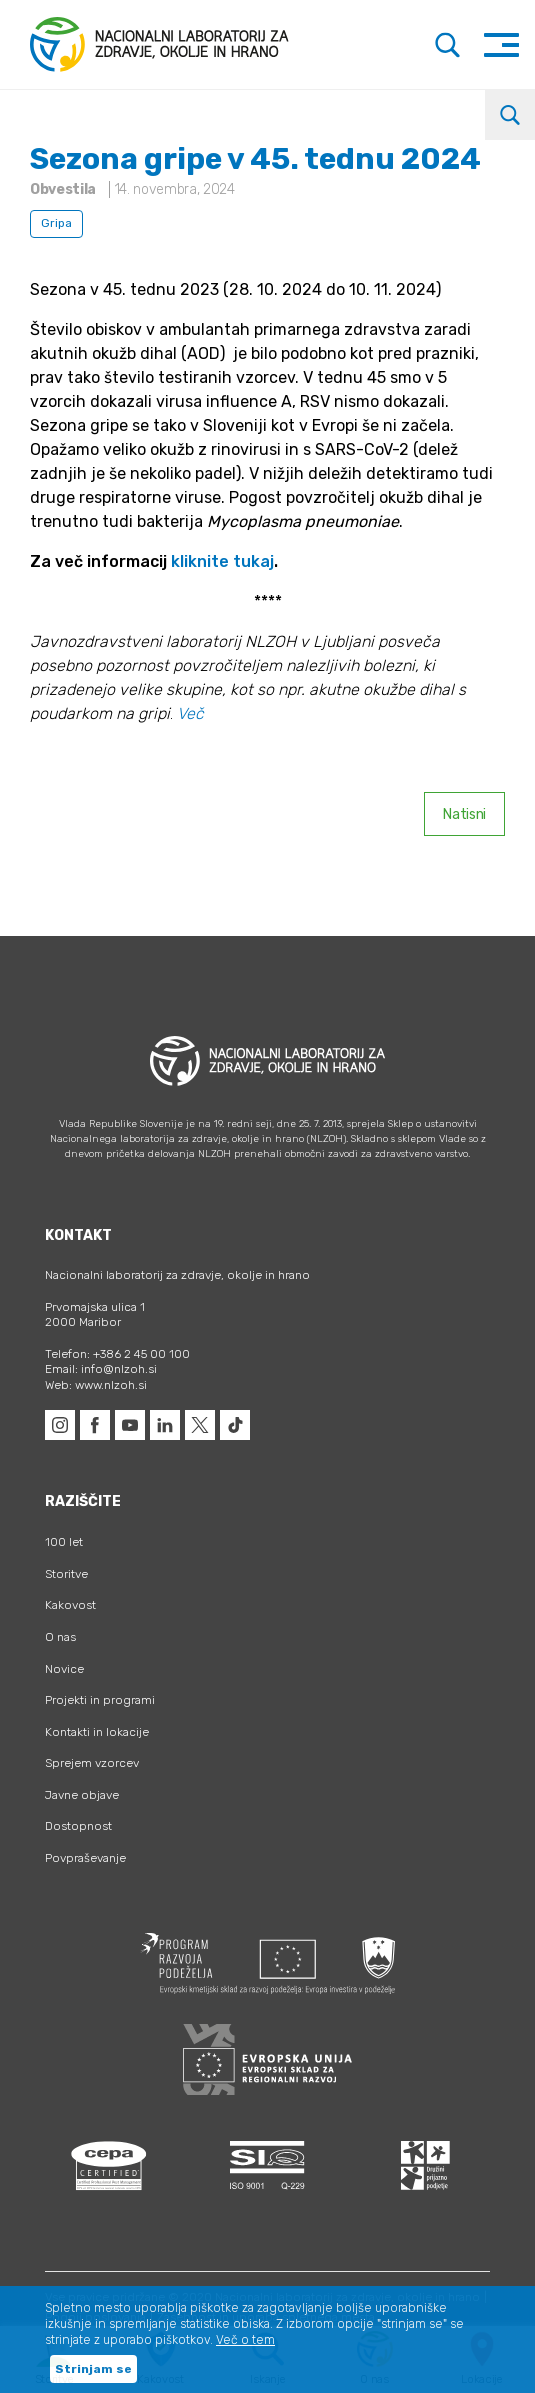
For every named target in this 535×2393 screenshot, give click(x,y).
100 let (64, 1542)
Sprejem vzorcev (92, 1763)
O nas (60, 1637)
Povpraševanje (85, 1858)
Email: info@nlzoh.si (101, 1369)
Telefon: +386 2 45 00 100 (117, 1354)
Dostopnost (78, 1826)
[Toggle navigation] (501, 44)
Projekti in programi (100, 1700)
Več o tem (245, 2340)
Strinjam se (93, 2369)
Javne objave (82, 1795)
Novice (64, 1669)
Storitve (66, 1574)
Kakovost (70, 1605)
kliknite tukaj (222, 561)
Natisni (464, 814)
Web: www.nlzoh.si (96, 1385)
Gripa (56, 223)
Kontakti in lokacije (97, 1732)
